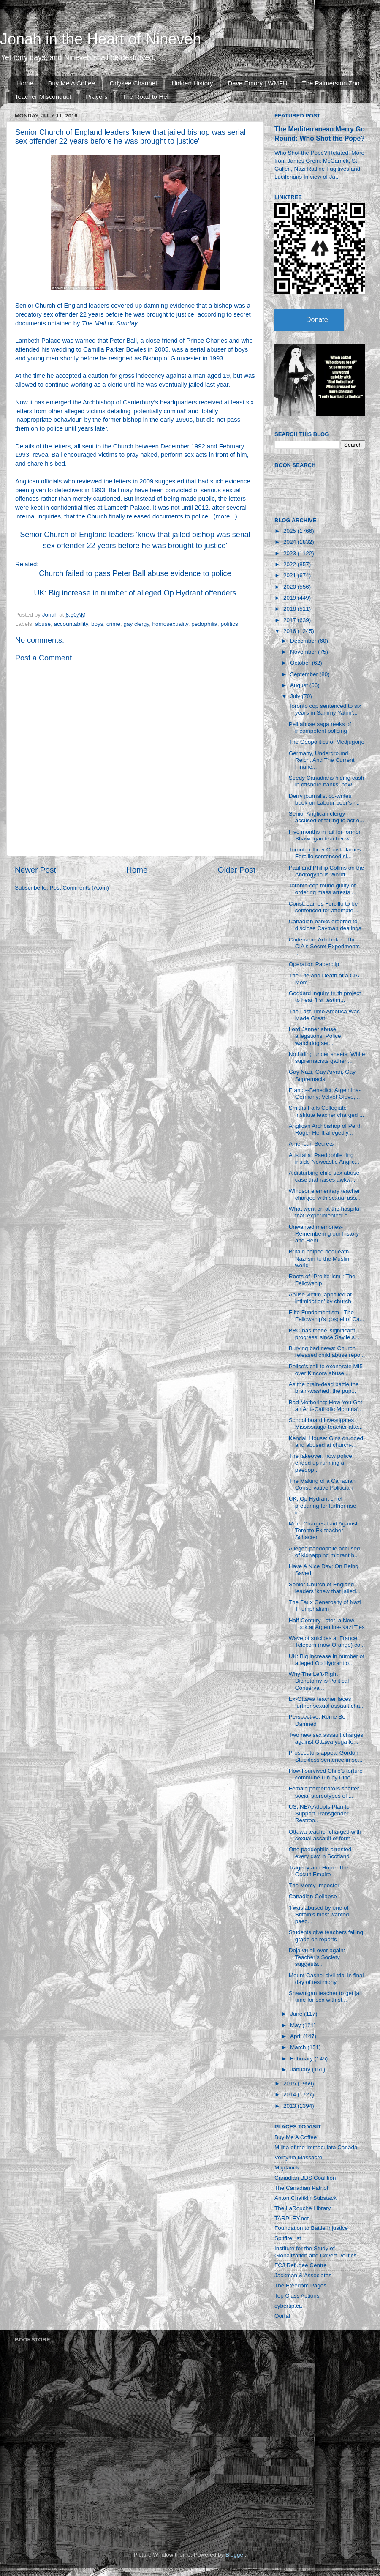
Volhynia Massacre (298, 2157)
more (222, 516)
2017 (290, 620)
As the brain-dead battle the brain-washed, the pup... (324, 1387)
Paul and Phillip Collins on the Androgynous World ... (326, 871)
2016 (290, 631)
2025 (290, 531)
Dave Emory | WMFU (257, 83)
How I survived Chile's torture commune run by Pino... (326, 1774)
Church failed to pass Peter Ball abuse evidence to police (135, 573)
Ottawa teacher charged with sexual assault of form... (325, 1835)
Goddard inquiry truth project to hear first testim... (325, 996)
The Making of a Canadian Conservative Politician (322, 1484)
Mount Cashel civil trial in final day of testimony (326, 1978)
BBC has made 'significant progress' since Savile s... (324, 1333)
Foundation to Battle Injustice (311, 2228)
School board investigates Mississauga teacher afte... (326, 1423)
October (301, 663)
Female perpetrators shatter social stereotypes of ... (324, 1791)
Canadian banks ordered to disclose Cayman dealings (325, 924)
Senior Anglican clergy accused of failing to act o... (326, 817)
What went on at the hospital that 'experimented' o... (325, 1212)
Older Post (236, 869)
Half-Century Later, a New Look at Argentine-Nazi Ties (327, 1623)
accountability (71, 624)
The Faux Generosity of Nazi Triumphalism (325, 1605)
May (296, 2025)
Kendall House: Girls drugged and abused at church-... (326, 1441)
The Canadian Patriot (301, 2188)
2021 (290, 575)
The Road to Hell (146, 96)
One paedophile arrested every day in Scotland (320, 1852)
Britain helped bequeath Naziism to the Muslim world (320, 1258)
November (304, 652)
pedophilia (204, 624)
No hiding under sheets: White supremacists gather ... (327, 1057)
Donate (317, 319)
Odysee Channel (133, 83)
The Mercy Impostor (314, 1885)
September (305, 674)
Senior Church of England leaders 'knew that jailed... (325, 1587)
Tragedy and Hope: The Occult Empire (319, 1870)
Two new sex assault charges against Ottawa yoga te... (326, 1738)
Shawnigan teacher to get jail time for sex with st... (325, 1996)
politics (229, 624)
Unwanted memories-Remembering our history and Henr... (324, 1234)
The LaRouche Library (302, 2208)
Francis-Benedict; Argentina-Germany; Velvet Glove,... (325, 1093)
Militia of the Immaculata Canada (316, 2147)
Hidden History (192, 83)
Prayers (97, 96)
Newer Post (35, 869)
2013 (290, 2106)
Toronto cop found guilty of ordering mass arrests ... (323, 888)
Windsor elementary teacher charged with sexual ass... (325, 1194)
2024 (290, 542)
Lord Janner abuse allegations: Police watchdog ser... (315, 1036)
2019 (290, 598)
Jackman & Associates (302, 2275)
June (297, 2014)
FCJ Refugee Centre (300, 2265)
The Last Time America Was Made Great (324, 1014)
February (302, 2058)
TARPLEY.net (291, 2218)
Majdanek (286, 2167)
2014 (290, 2094)
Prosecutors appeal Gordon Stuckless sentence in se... (326, 1756)
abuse (43, 624)
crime (113, 624)
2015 (290, 2083)
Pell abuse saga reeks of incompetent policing (320, 727)
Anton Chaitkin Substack (305, 2198)
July (296, 696)
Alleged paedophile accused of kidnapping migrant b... (324, 1551)
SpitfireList (287, 2238)
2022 (290, 564)
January (301, 2069)
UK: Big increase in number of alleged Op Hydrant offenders (135, 593)
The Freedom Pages (300, 2285)
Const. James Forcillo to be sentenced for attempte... (323, 907)
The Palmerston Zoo (331, 83)
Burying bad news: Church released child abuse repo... (327, 1351)
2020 (290, 587)
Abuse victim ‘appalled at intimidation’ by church (320, 1297)
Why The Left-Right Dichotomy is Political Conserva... (319, 1681)
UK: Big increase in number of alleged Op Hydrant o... (326, 1659)
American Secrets (311, 1144)
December (304, 641)
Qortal (282, 2316)
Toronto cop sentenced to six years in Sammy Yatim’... (325, 709)
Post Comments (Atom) (79, 887)
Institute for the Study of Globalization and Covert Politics (315, 2251)
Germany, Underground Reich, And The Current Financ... (322, 760)
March (298, 2047)
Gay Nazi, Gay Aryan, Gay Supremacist (322, 1075)
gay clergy (136, 624)
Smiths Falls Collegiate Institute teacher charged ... (326, 1111)
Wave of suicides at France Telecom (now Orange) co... (327, 1641)
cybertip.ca (288, 2306)
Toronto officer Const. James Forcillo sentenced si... (325, 853)
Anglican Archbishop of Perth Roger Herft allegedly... (325, 1129)
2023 (290, 553)
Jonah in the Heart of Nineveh (100, 39)
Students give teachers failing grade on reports (326, 1935)
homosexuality (170, 624)
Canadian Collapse (313, 1896)
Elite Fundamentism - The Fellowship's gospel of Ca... (326, 1315)
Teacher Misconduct (43, 96)
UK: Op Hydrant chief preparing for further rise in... (322, 1505)
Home (24, 83)
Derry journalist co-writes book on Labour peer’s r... (324, 799)
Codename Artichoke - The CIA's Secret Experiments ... (324, 946)
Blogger (235, 2554)
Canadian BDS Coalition (305, 2178)
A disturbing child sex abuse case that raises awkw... (324, 1176)
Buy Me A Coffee (71, 83)
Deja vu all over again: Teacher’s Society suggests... (317, 1957)
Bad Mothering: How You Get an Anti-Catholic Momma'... (326, 1405)
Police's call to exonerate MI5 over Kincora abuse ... (326, 1369)
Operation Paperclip (314, 964)
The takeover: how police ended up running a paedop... (320, 1463)
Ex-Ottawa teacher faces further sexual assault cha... (327, 1702)
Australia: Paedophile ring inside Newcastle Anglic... (324, 1158)
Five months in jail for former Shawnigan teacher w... (325, 835)
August (299, 685)
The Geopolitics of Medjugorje (326, 742)
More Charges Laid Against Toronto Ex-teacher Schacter (323, 1530)
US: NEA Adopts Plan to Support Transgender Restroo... (319, 1813)
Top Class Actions (297, 2295)
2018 (290, 609)
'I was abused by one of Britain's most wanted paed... (319, 1914)
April (296, 2036)
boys (97, 624)
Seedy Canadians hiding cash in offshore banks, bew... (326, 781)
